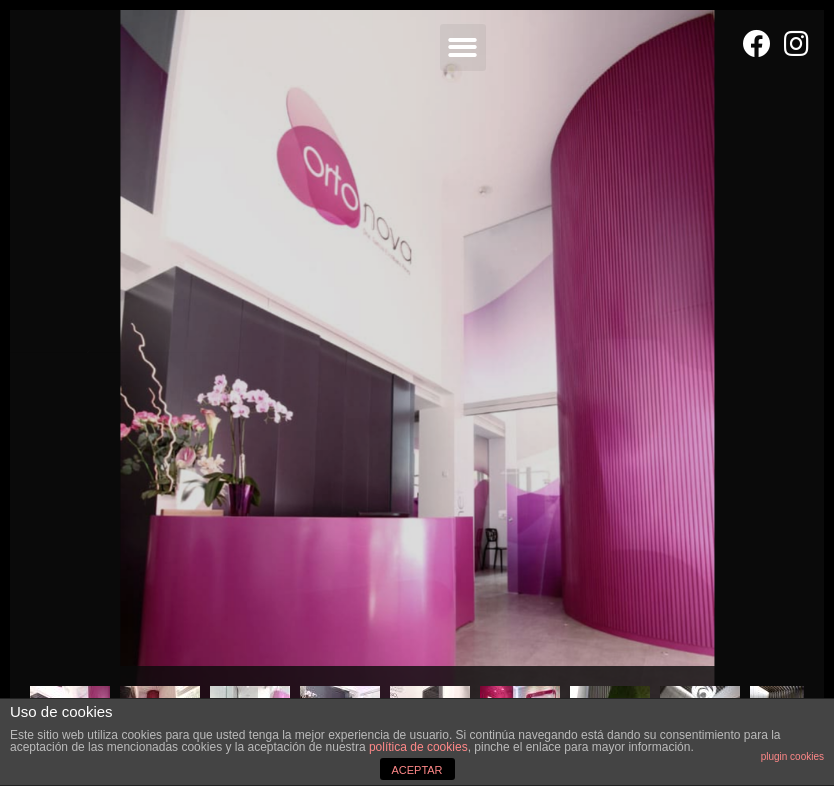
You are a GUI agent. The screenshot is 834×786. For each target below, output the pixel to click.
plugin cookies (792, 756)
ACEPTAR (416, 770)
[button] (463, 47)
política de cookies (418, 747)
